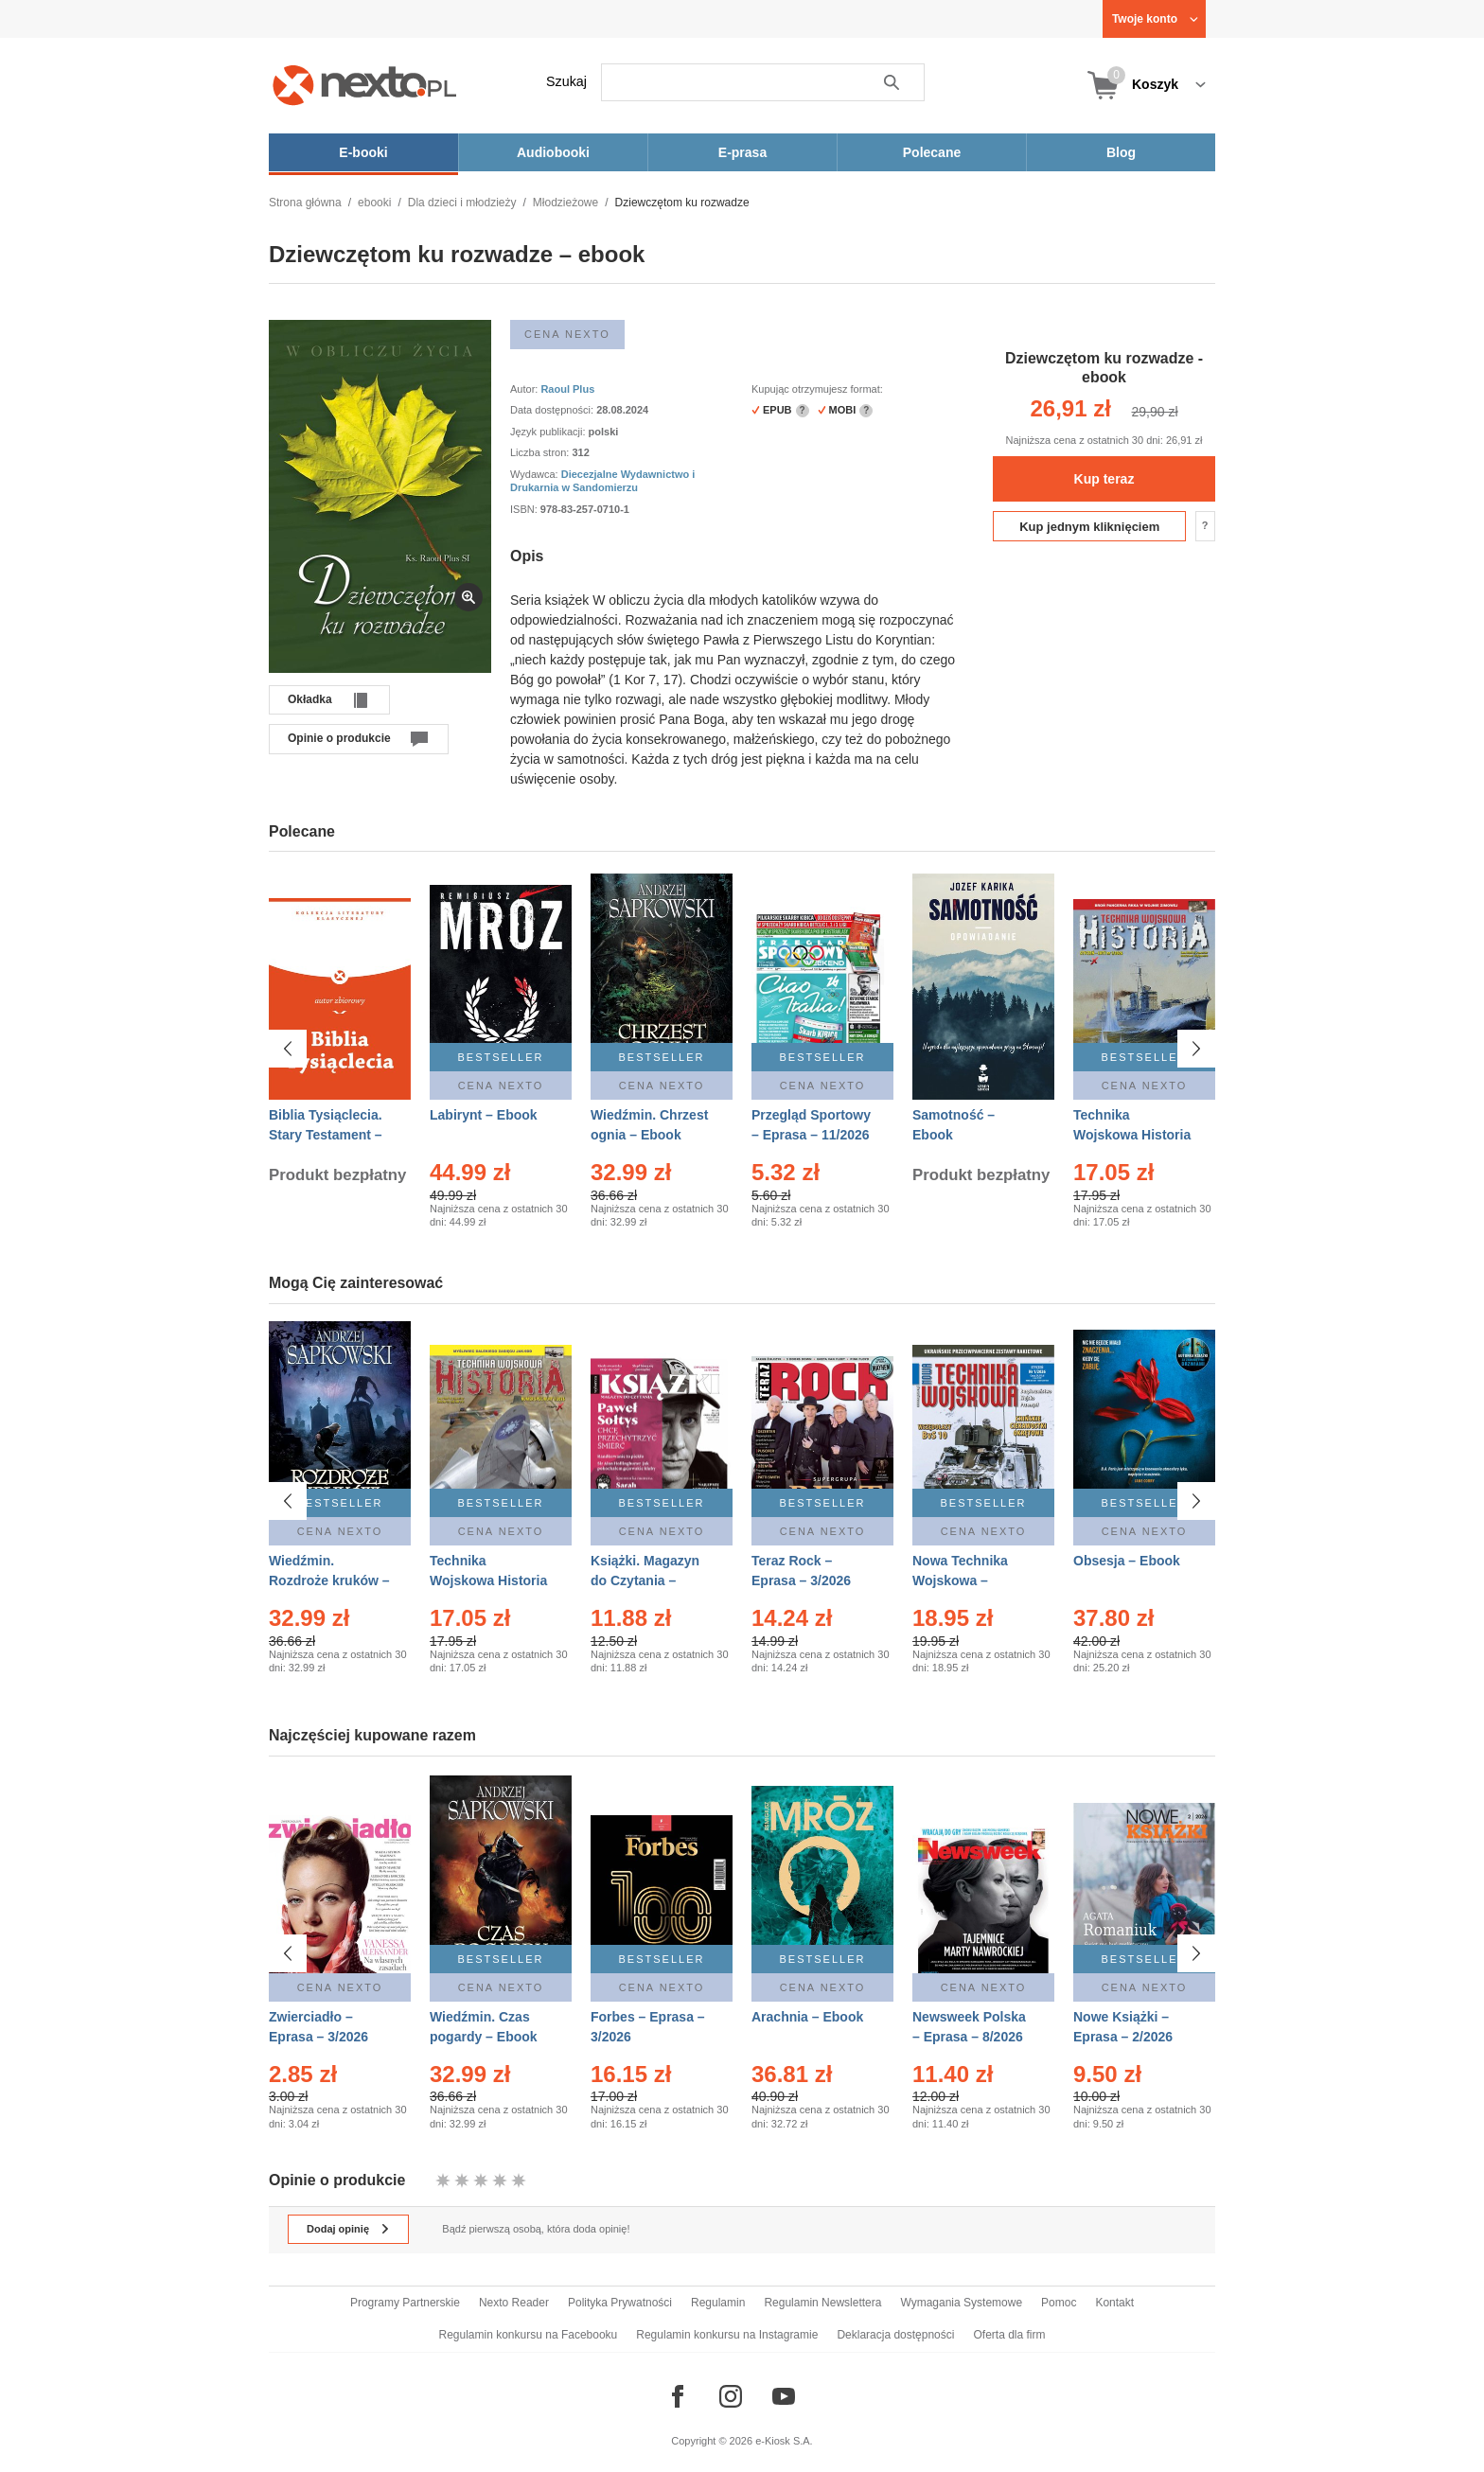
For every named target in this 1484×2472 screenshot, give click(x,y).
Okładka (310, 699)
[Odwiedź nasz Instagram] (731, 2396)
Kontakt (1114, 2302)
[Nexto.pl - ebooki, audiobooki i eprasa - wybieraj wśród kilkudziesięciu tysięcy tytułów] (365, 85)
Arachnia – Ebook (807, 2016)
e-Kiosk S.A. (784, 2440)
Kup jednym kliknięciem (1089, 527)
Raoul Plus (567, 389)
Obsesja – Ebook (1126, 1560)
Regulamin (718, 2302)
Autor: (525, 389)
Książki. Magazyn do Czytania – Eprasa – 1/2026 (645, 1580)
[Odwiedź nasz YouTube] (783, 2396)
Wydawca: (535, 474)
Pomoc (1058, 2302)
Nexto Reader (514, 2302)
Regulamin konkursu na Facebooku (528, 2334)
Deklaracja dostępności (895, 2334)
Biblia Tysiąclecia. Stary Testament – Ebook (325, 1134)
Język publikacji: (549, 431)
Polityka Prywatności (620, 2302)
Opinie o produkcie (339, 738)
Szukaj (566, 81)
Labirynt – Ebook (484, 1114)
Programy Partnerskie (405, 2302)
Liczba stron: (541, 452)
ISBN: (525, 509)
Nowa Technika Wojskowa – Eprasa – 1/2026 (962, 1580)
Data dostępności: (553, 409)
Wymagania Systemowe (961, 2302)
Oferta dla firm (1009, 2334)
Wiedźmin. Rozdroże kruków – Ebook (329, 1580)
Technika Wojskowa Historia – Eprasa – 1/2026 (1132, 1134)
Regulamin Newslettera (822, 2302)
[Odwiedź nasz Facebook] (677, 2396)
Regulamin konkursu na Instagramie (727, 2334)
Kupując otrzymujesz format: (817, 389)
